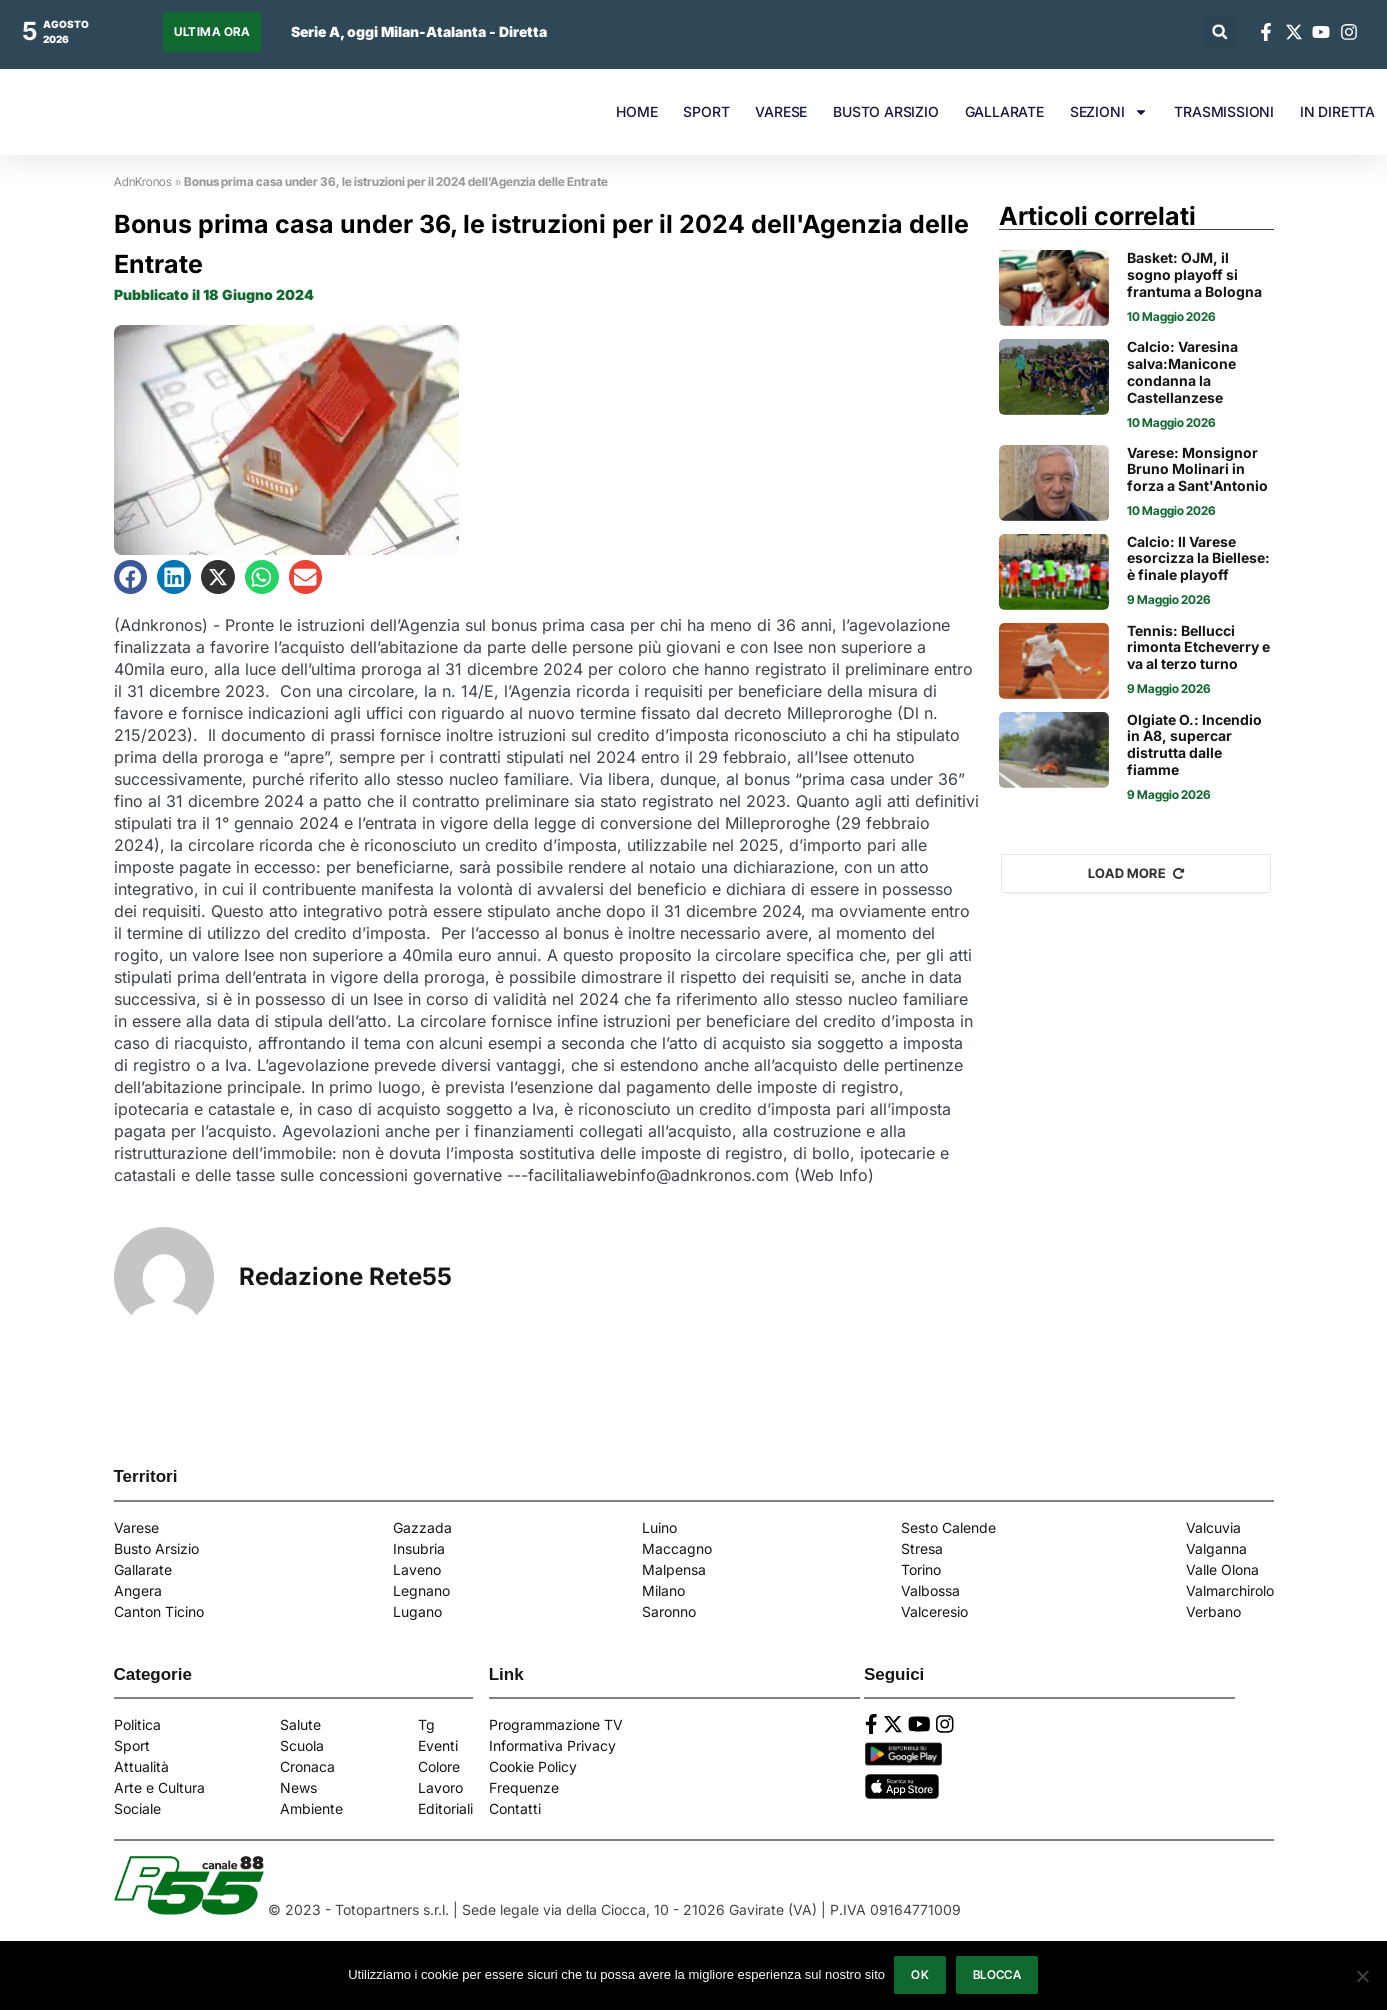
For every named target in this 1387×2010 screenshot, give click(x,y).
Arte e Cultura (159, 1787)
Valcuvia (1213, 1527)
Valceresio (934, 1611)
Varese (136, 1527)
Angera (138, 1590)
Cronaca (307, 1766)
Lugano (417, 1611)
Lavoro (440, 1787)
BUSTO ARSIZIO (885, 111)
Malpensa (674, 1569)
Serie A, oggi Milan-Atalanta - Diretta (419, 31)
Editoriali (445, 1808)
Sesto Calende (948, 1527)
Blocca (998, 1975)
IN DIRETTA (1337, 111)
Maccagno (677, 1548)
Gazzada (422, 1527)
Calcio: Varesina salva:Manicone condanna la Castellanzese (1182, 372)
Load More (1136, 873)
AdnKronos (143, 181)
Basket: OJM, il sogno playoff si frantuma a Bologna (1194, 275)
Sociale (137, 1808)
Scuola (302, 1745)
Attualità (141, 1766)
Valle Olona (1222, 1569)
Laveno (417, 1569)
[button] (1219, 31)
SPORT (706, 111)
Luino (659, 1527)
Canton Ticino (159, 1611)
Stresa (922, 1548)
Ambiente (311, 1808)
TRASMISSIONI (1224, 111)
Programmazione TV (556, 1724)
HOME (636, 111)
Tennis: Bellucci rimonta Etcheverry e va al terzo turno (1198, 648)
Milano (663, 1590)
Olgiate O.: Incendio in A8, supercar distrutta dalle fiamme (1194, 745)
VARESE (781, 111)
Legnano (421, 1590)
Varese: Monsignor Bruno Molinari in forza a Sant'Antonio (1197, 470)
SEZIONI (1109, 112)
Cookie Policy (533, 1766)
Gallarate (143, 1569)
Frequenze (524, 1787)
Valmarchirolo (1230, 1590)
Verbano (1213, 1611)
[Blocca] (1362, 1976)
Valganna (1216, 1548)
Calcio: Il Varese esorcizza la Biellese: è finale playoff (1198, 559)
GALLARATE (1004, 111)
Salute (300, 1724)
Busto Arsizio (156, 1548)
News (298, 1787)
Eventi (438, 1745)
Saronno (669, 1611)
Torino (921, 1569)
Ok (921, 1975)
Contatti (515, 1808)
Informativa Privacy (552, 1745)
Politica (137, 1724)
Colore (439, 1766)
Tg (426, 1724)
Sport (132, 1745)
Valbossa (930, 1590)
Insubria (419, 1548)
